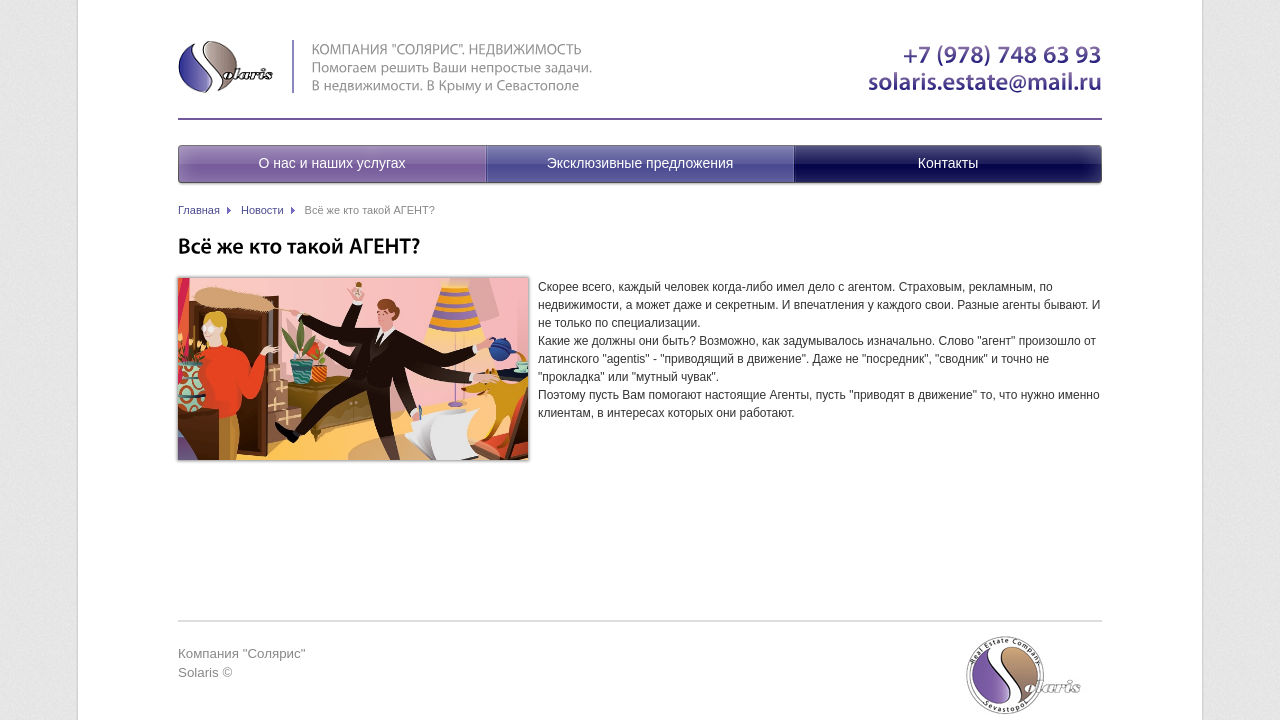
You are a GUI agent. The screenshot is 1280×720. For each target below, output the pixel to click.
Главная (199, 210)
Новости (262, 210)
